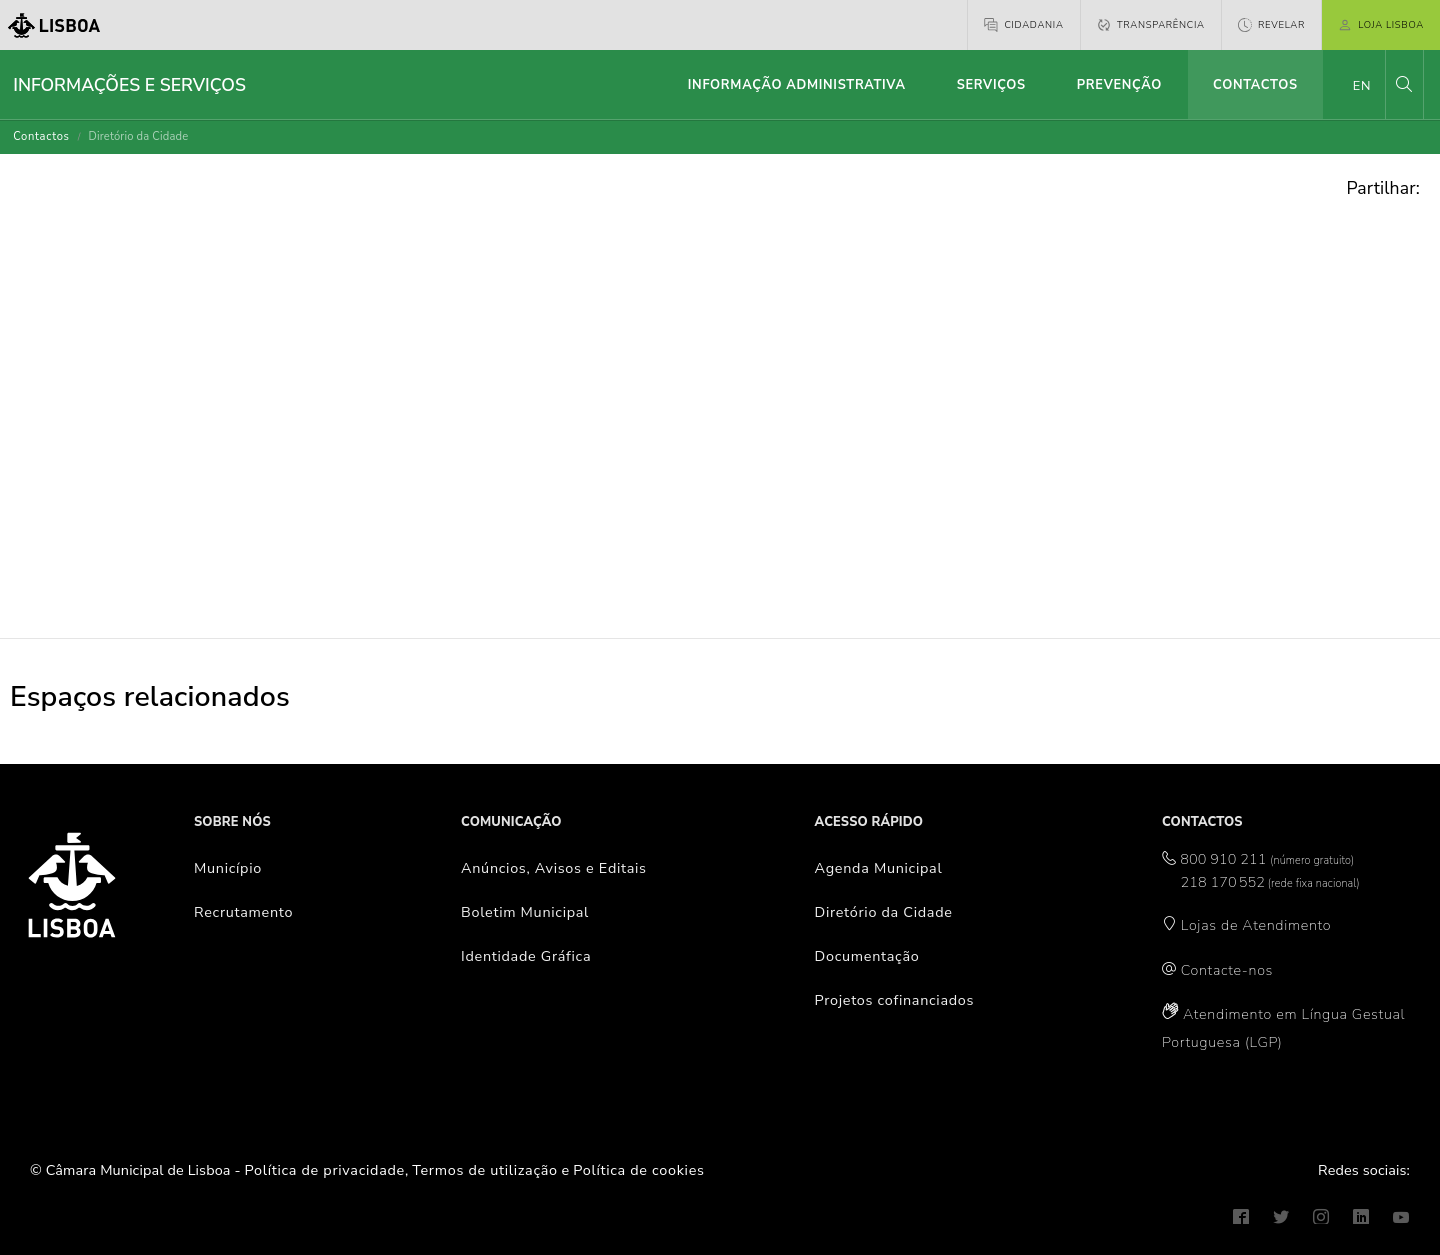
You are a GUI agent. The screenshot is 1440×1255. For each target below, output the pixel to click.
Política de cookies (638, 1170)
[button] (1404, 84)
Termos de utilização (485, 1170)
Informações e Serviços (129, 85)
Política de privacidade (325, 1170)
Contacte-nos (1227, 970)
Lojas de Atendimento (1256, 925)
